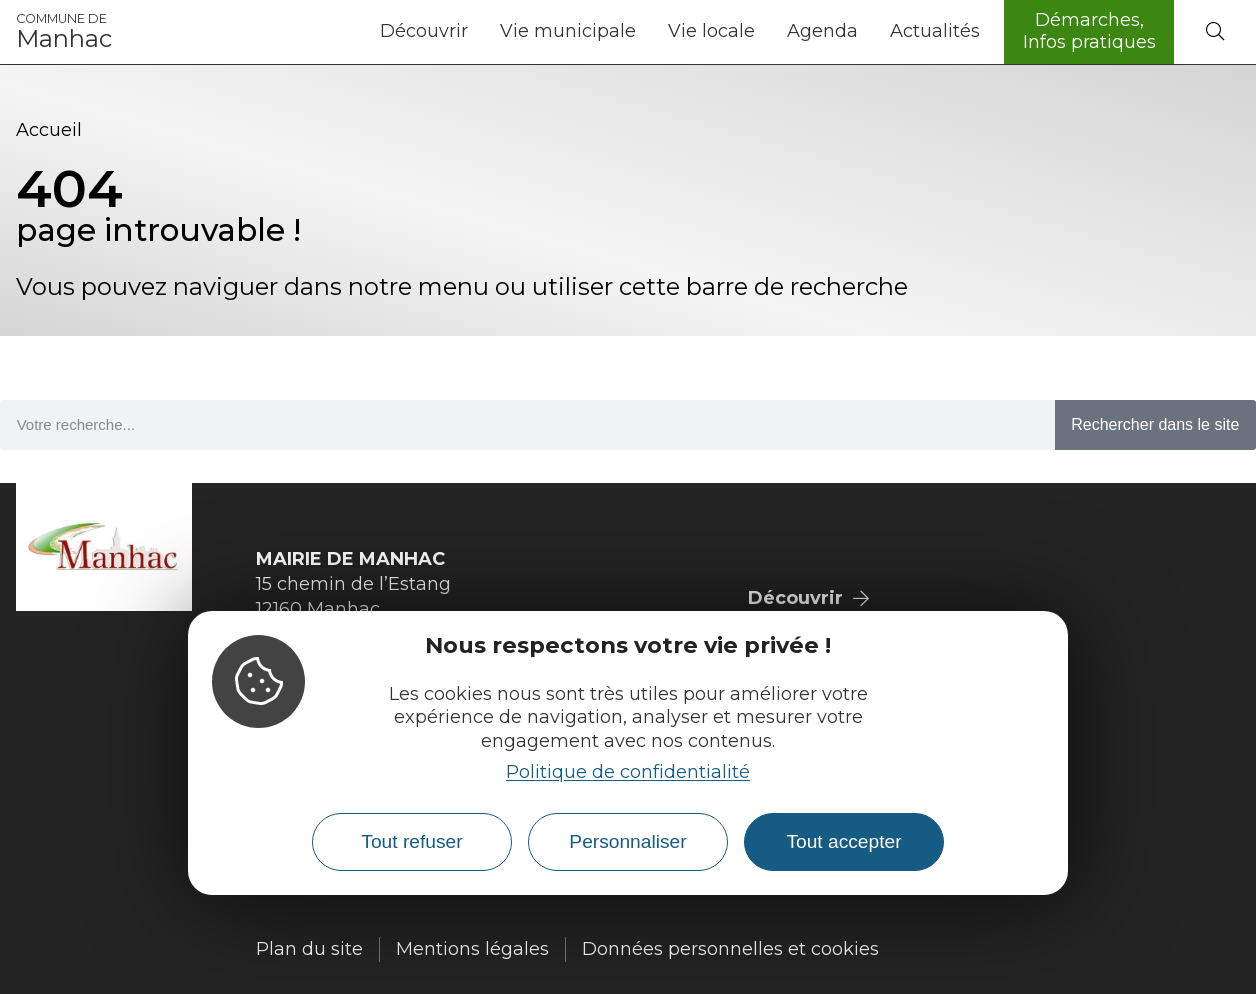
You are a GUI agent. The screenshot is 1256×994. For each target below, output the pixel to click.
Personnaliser (627, 841)
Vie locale (711, 31)
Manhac (64, 32)
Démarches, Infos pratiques (1089, 31)
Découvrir (424, 31)
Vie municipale (568, 31)
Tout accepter (843, 841)
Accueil (49, 130)
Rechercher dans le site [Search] (1155, 424)
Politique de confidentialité (628, 772)
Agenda (822, 31)
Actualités (935, 31)
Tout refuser (411, 841)
